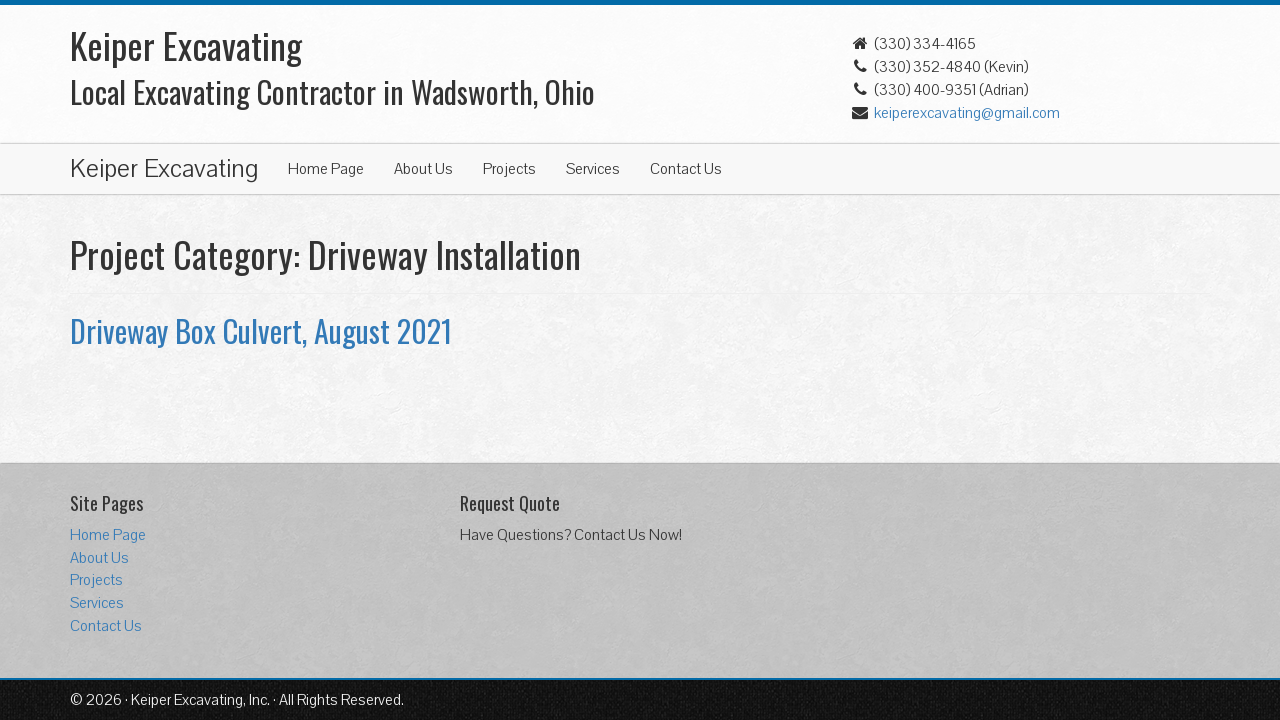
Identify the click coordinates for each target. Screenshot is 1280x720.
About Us (423, 169)
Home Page (326, 169)
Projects (509, 169)
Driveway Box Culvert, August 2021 (261, 330)
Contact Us (686, 169)
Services (593, 169)
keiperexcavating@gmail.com (967, 113)
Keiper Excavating (164, 169)
